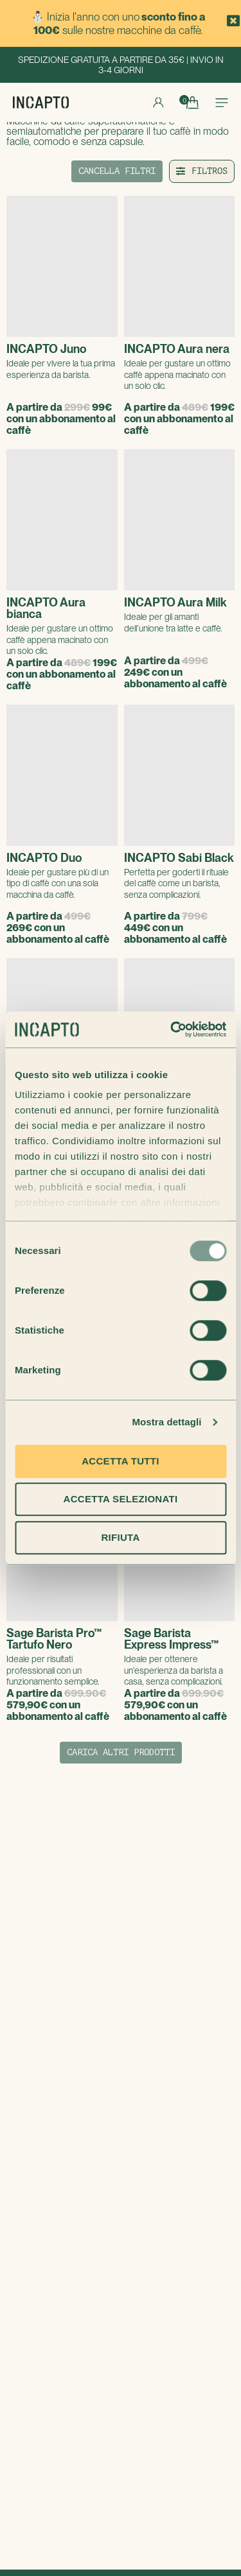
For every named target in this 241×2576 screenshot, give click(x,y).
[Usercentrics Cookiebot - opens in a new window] (171, 1029)
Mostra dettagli (166, 1421)
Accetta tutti (120, 1460)
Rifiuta (120, 1537)
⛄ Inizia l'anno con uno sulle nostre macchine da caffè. (118, 23)
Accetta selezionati (121, 1498)
